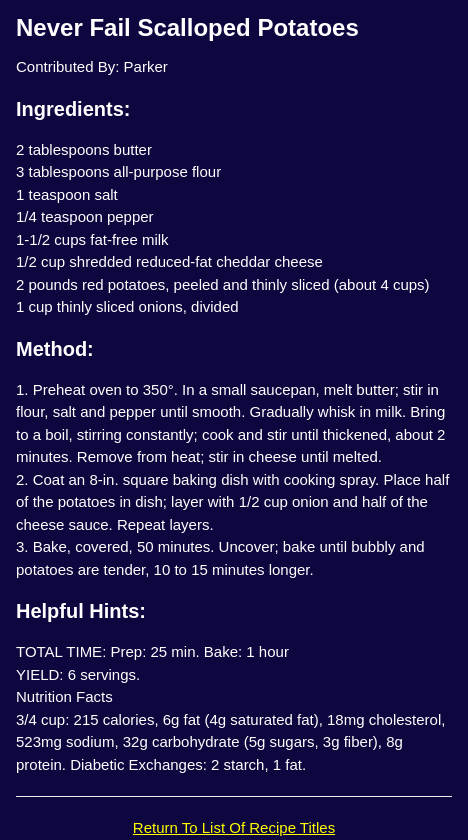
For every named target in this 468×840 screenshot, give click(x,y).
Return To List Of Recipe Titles (234, 827)
